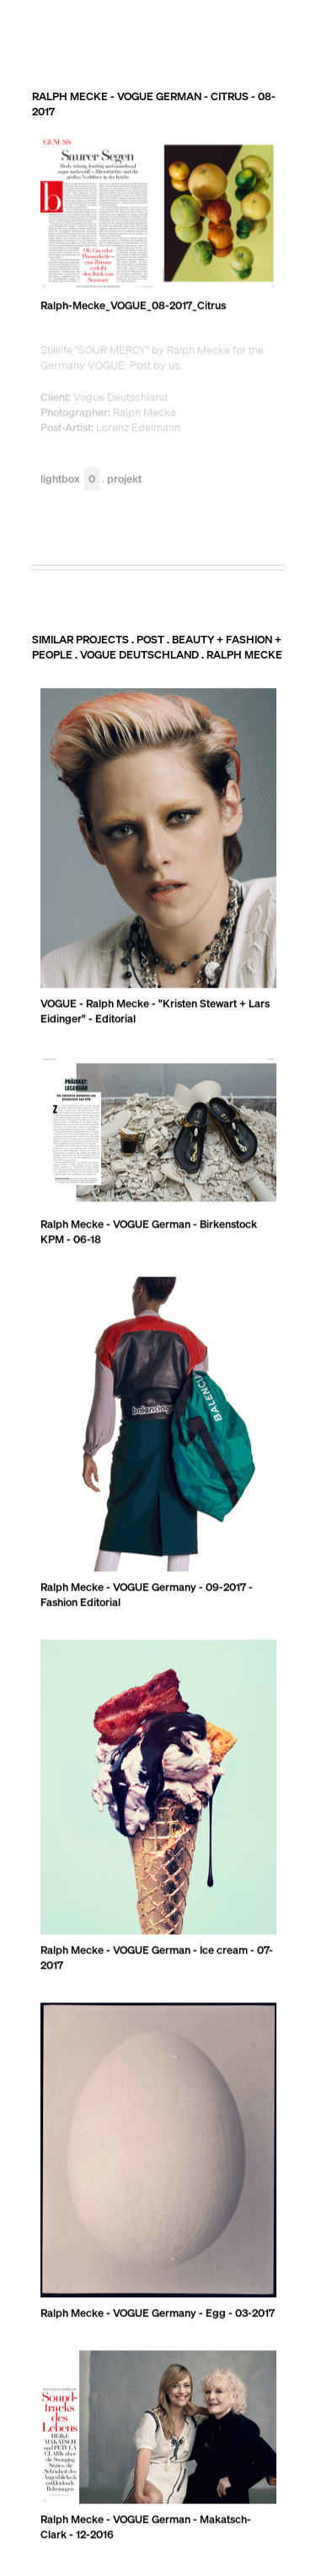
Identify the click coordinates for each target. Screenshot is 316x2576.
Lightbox (69, 479)
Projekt (124, 479)
